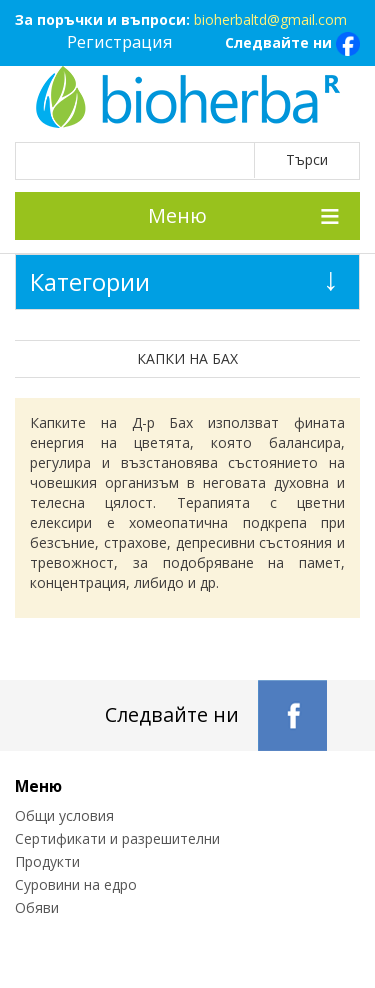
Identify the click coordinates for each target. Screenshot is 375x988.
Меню (177, 215)
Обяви (37, 907)
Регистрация (120, 41)
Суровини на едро (76, 884)
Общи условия (64, 815)
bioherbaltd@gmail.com (270, 19)
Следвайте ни (292, 44)
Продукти (47, 861)
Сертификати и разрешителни (117, 838)
